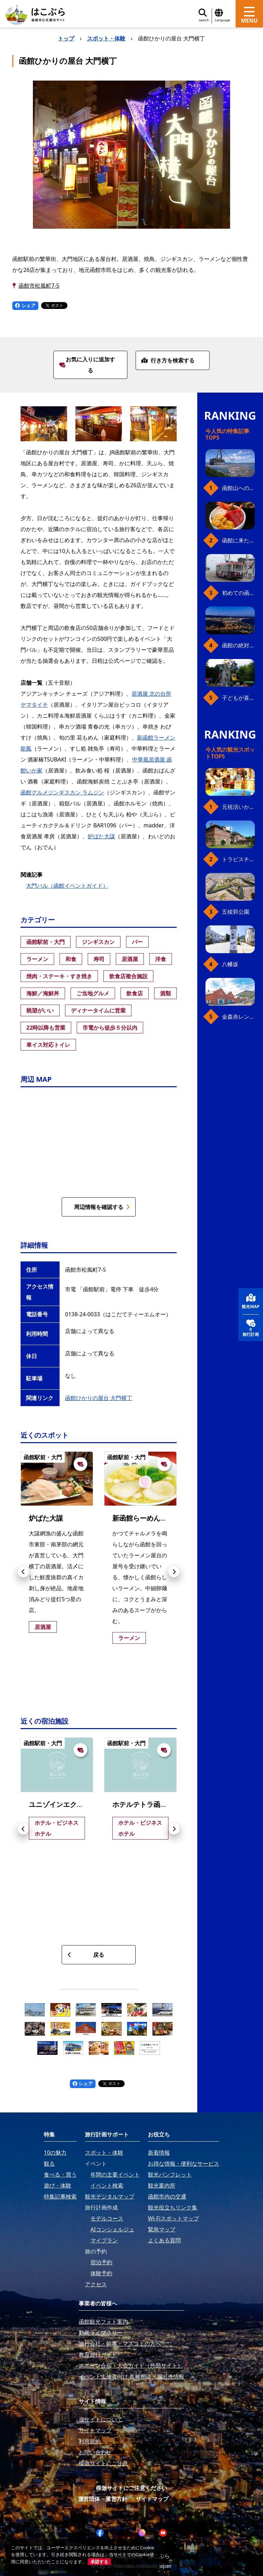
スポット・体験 (106, 38)
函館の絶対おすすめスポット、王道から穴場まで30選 (238, 645)
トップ (66, 38)
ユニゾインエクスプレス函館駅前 (80, 1804)
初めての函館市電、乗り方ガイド (238, 593)
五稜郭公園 (235, 911)
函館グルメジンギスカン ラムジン (62, 792)
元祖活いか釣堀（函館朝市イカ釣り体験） (238, 807)
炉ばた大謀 (101, 836)
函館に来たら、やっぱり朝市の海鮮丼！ (238, 540)
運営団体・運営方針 (102, 2499)
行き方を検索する (168, 360)
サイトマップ (152, 2499)
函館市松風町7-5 (38, 285)
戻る (85, 1955)
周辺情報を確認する (102, 1207)
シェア (25, 305)
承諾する (99, 2562)
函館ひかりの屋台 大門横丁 (98, 1398)
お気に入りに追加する (87, 365)
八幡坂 (230, 964)
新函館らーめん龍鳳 (143, 1518)
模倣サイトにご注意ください (131, 2488)
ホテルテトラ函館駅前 (146, 1804)
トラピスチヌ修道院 (238, 859)
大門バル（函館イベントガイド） (67, 885)
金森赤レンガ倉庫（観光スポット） (238, 1016)
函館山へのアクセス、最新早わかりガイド (238, 488)
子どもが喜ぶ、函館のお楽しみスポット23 (238, 698)
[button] (23, 1571)
